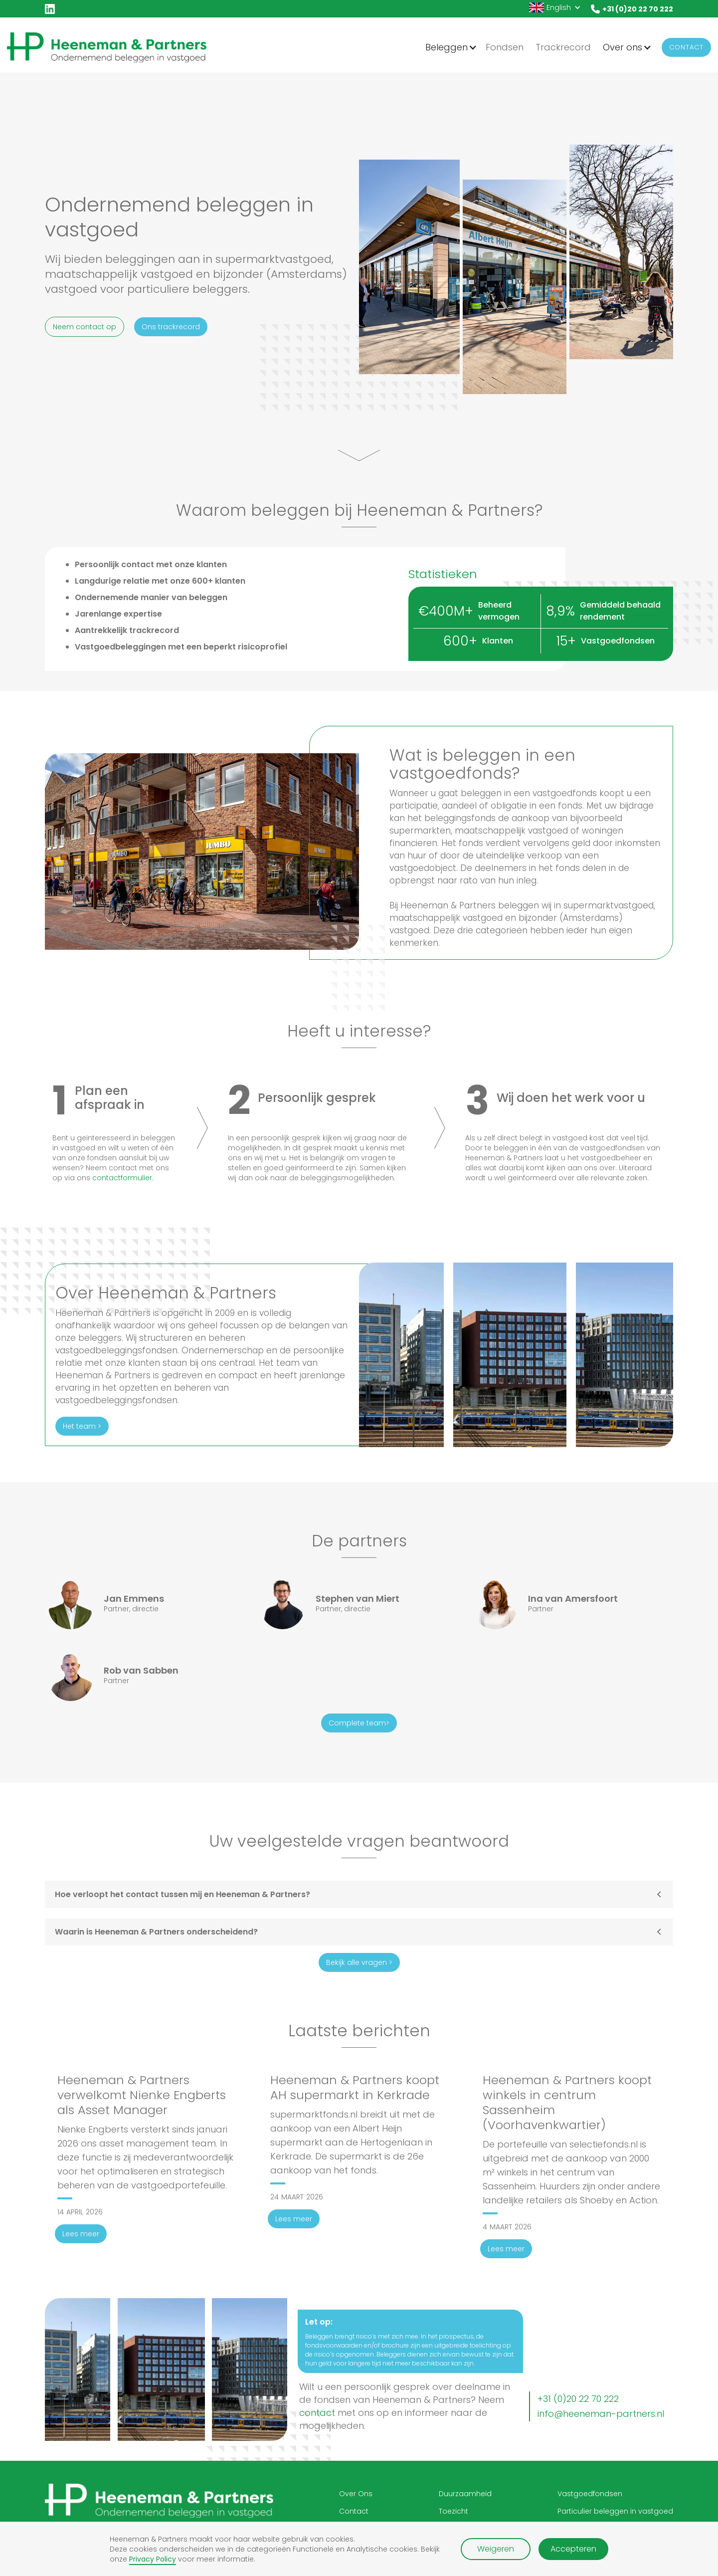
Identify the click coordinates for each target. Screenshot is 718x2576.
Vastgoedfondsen (589, 2494)
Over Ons (355, 2494)
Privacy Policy (152, 2559)
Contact (686, 47)
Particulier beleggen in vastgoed (615, 2511)
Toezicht (453, 2511)
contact (317, 2412)
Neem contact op (84, 327)
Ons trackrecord (171, 327)
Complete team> (359, 1723)
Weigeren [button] (495, 2549)
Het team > (82, 1426)
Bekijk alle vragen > (359, 1962)
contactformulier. (123, 1178)
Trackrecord (563, 47)
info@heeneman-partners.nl (601, 2413)
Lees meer (80, 2234)
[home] (106, 47)
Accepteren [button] (573, 2549)
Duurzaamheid (465, 2494)
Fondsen (505, 47)
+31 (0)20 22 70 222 (578, 2398)
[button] (555, 7)
